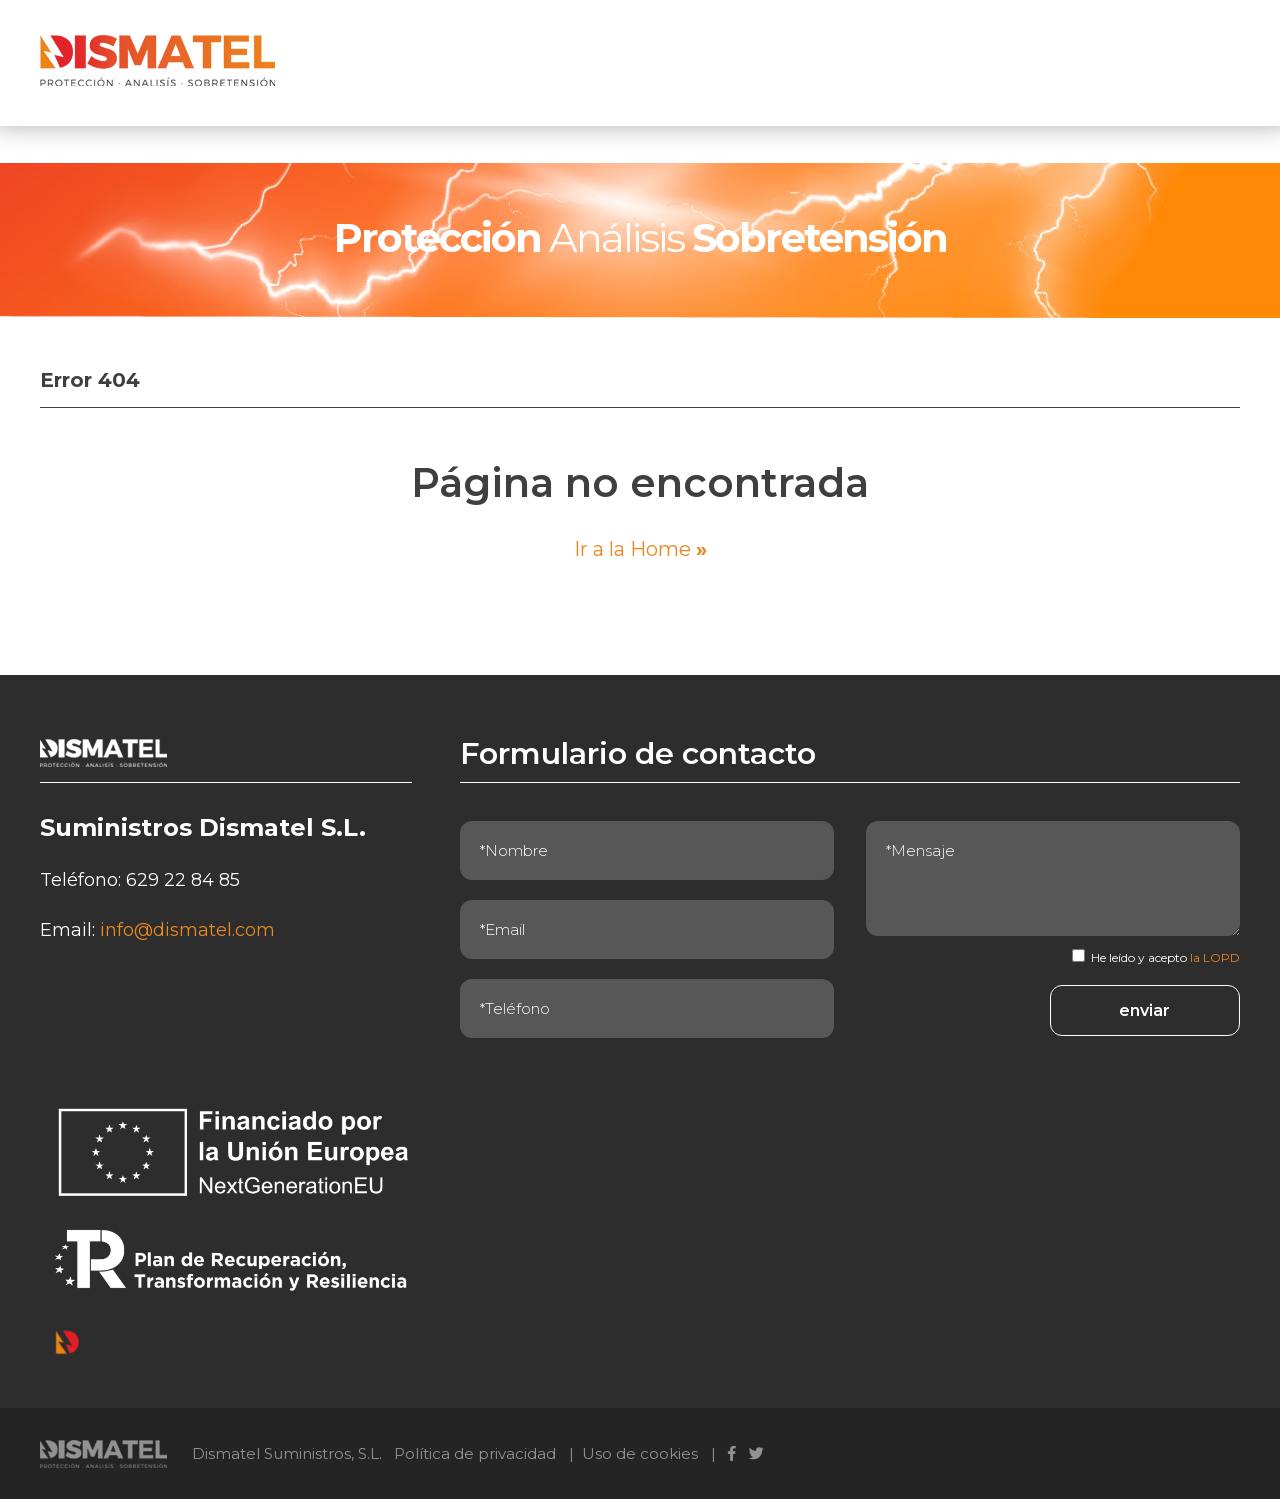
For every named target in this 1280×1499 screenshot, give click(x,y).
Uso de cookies (640, 1453)
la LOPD (1215, 957)
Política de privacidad (475, 1453)
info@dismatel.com (187, 930)
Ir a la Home (640, 549)
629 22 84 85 (183, 880)
